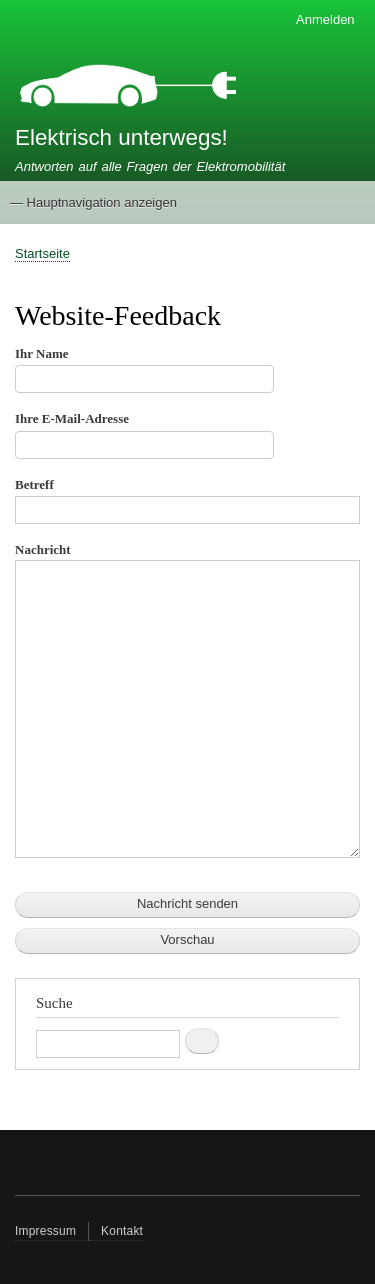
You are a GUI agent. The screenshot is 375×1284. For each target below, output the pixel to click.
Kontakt (122, 1231)
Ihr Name (42, 353)
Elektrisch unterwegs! (121, 137)
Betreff (34, 484)
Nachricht (43, 549)
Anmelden (325, 19)
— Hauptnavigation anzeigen (93, 202)
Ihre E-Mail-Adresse (72, 418)
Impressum (45, 1231)
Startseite (42, 253)
